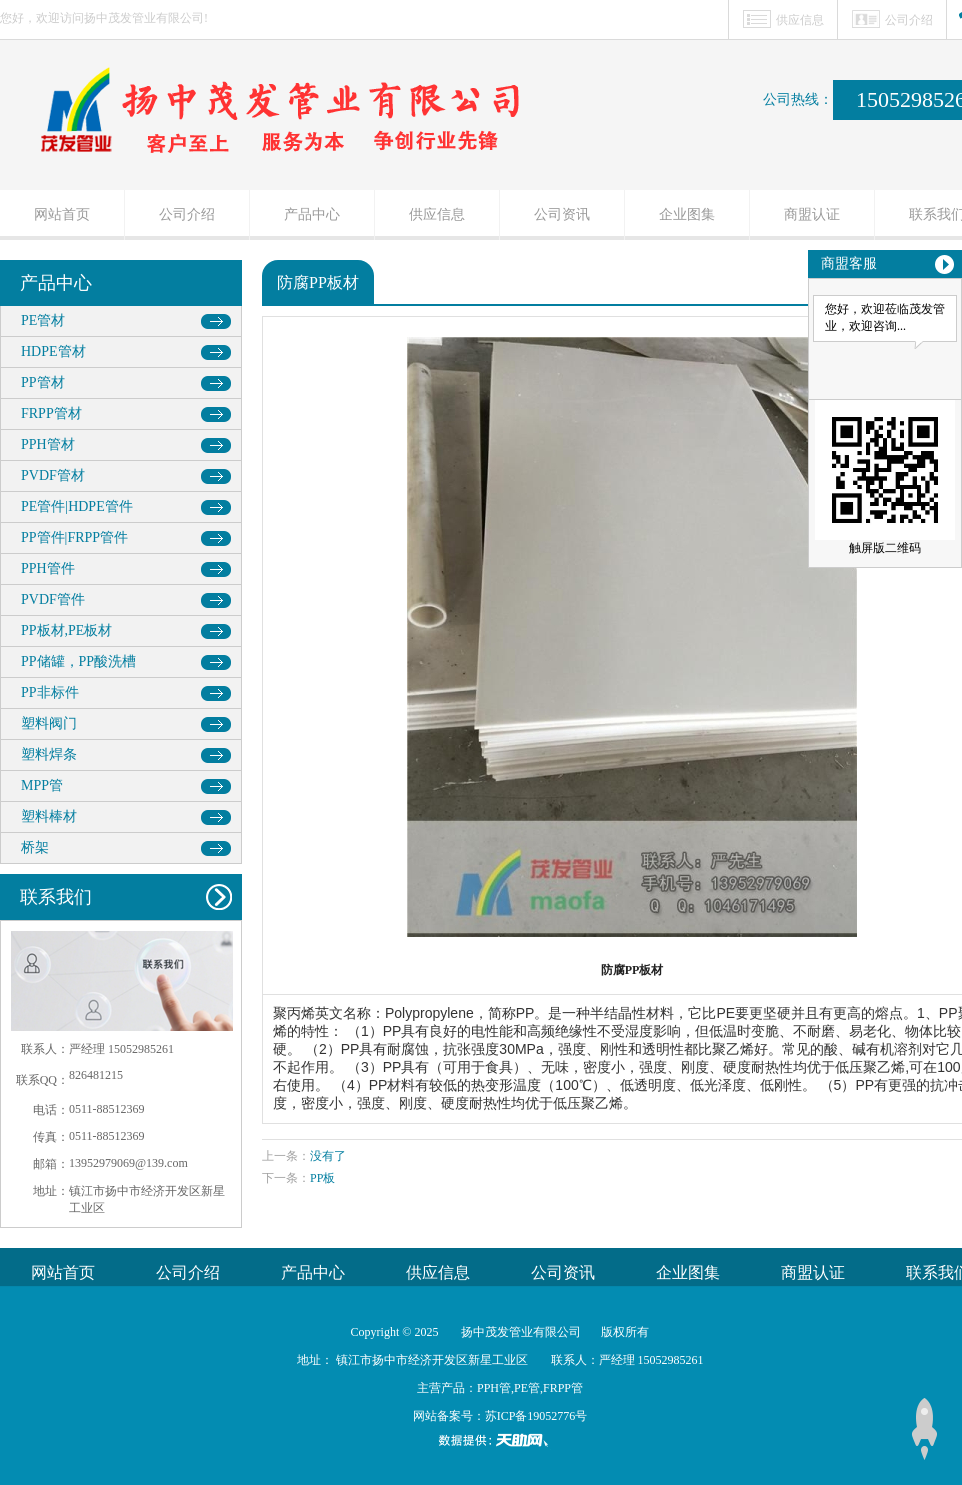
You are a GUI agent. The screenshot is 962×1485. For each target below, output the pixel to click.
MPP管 (42, 785)
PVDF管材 (53, 475)
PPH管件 (48, 568)
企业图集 (687, 214)
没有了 (328, 1156)
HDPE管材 (53, 351)
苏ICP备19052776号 (536, 1416)
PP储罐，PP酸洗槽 (78, 661)
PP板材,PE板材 (66, 630)
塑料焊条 (49, 754)
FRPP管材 (51, 413)
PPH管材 (48, 444)
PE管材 (43, 320)
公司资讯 (562, 214)
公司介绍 (909, 20)
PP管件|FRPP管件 (74, 537)
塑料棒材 (49, 816)
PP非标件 (50, 692)
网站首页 (62, 214)
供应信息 (800, 20)
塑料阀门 (49, 723)
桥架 (35, 847)
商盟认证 (812, 214)
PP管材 (43, 382)
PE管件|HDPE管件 (77, 506)
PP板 (322, 1178)
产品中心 (312, 214)
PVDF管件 (53, 599)
